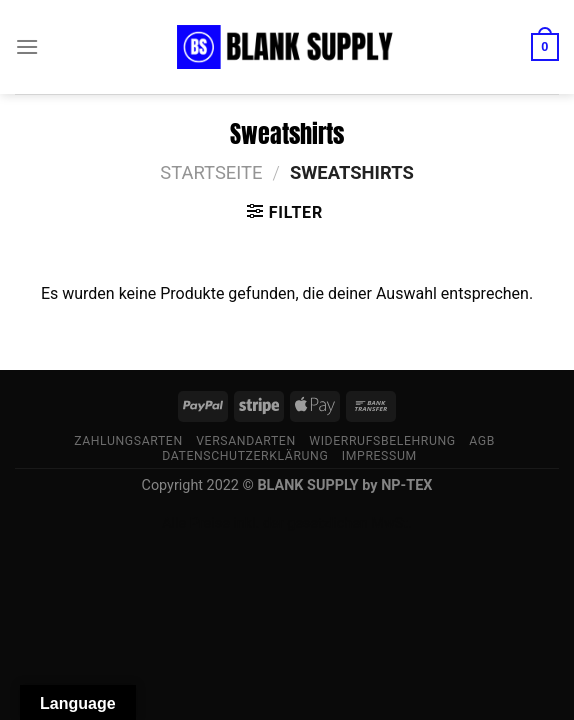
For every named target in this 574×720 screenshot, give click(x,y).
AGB (482, 441)
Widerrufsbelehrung (382, 441)
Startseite (211, 172)
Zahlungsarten (128, 441)
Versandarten (246, 441)
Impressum (379, 456)
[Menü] (27, 46)
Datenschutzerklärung (245, 456)
